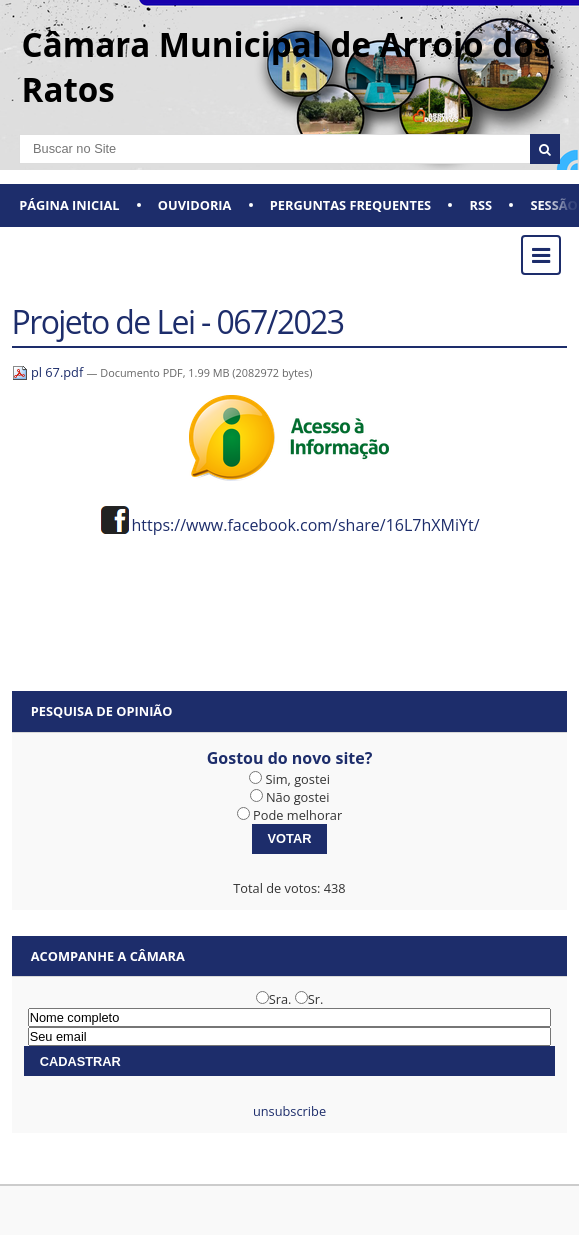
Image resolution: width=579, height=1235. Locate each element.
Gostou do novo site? (290, 758)
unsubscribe (289, 1111)
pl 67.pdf (49, 372)
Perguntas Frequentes (350, 205)
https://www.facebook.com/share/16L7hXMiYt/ (305, 525)
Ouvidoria (195, 205)
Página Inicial (69, 205)
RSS (480, 205)
